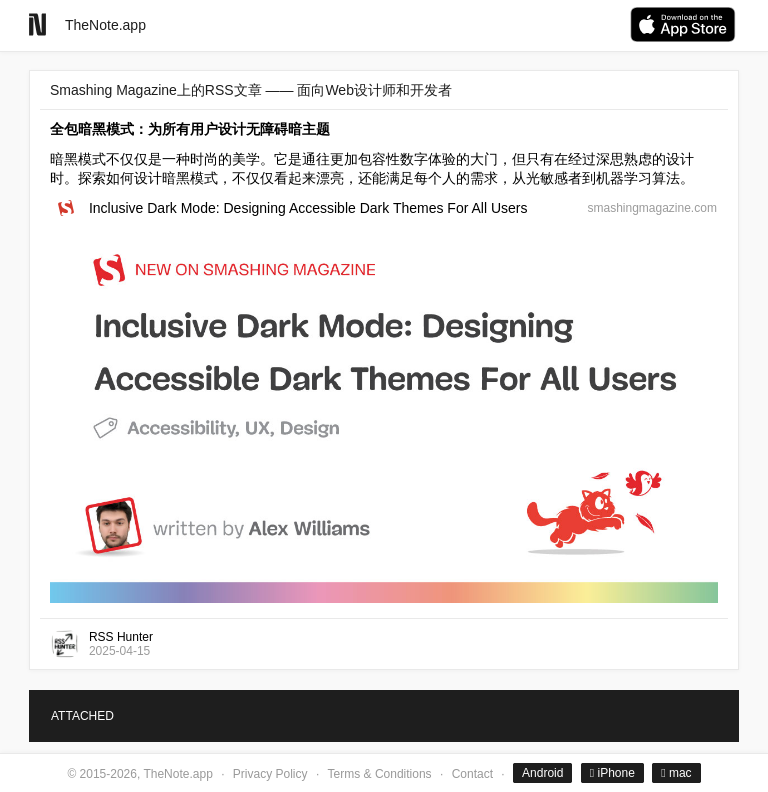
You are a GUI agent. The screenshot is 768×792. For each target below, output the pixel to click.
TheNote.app (105, 25)
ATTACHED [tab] (82, 716)
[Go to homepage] (37, 24)
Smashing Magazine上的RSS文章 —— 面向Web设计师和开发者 (251, 90)
